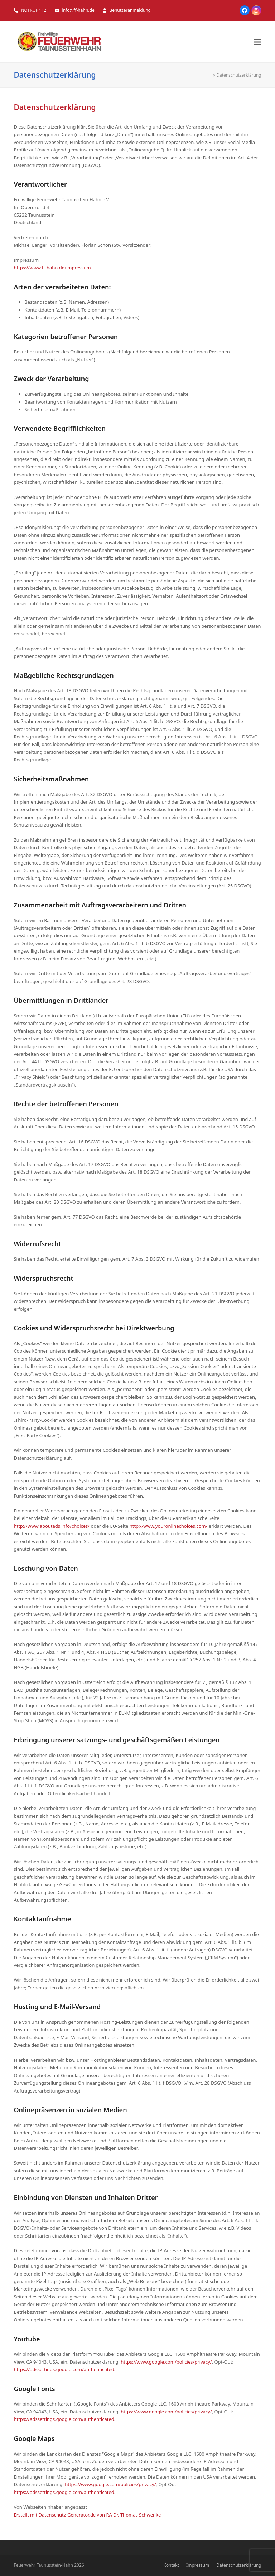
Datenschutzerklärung (238, 2565)
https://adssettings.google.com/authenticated (64, 2369)
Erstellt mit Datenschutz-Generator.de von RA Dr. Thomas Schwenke (87, 2515)
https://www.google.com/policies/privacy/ (166, 2362)
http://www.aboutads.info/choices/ (52, 1526)
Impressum (197, 2565)
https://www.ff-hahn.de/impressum (52, 267)
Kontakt (171, 2565)
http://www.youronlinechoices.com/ (169, 1526)
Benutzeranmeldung (130, 10)
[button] (257, 42)
